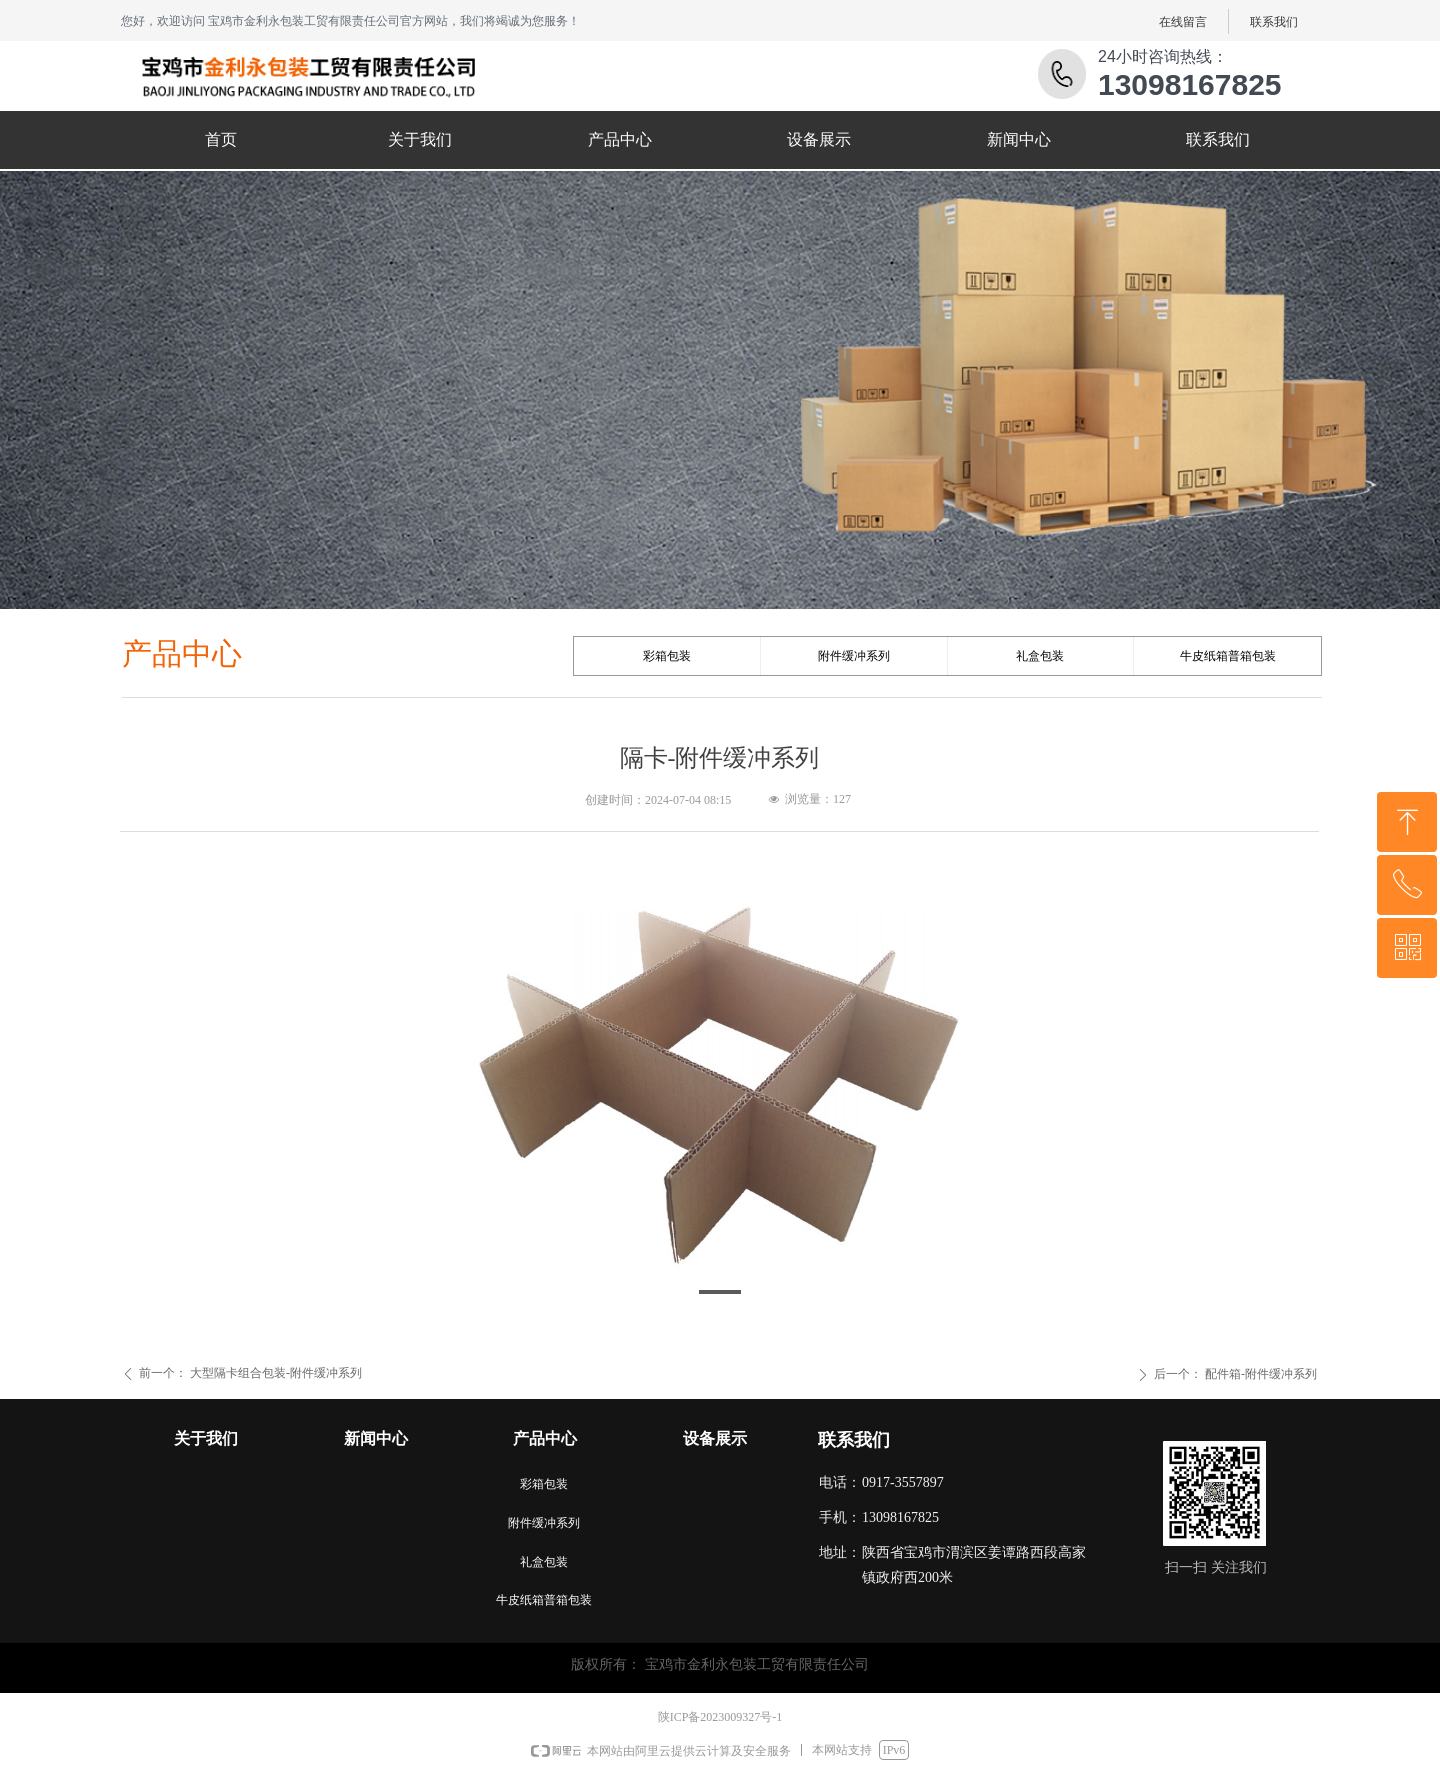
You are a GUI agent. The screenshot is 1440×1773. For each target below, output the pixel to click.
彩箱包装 (667, 656)
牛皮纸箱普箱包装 (1228, 656)
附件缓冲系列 (854, 656)
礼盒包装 (1040, 656)
